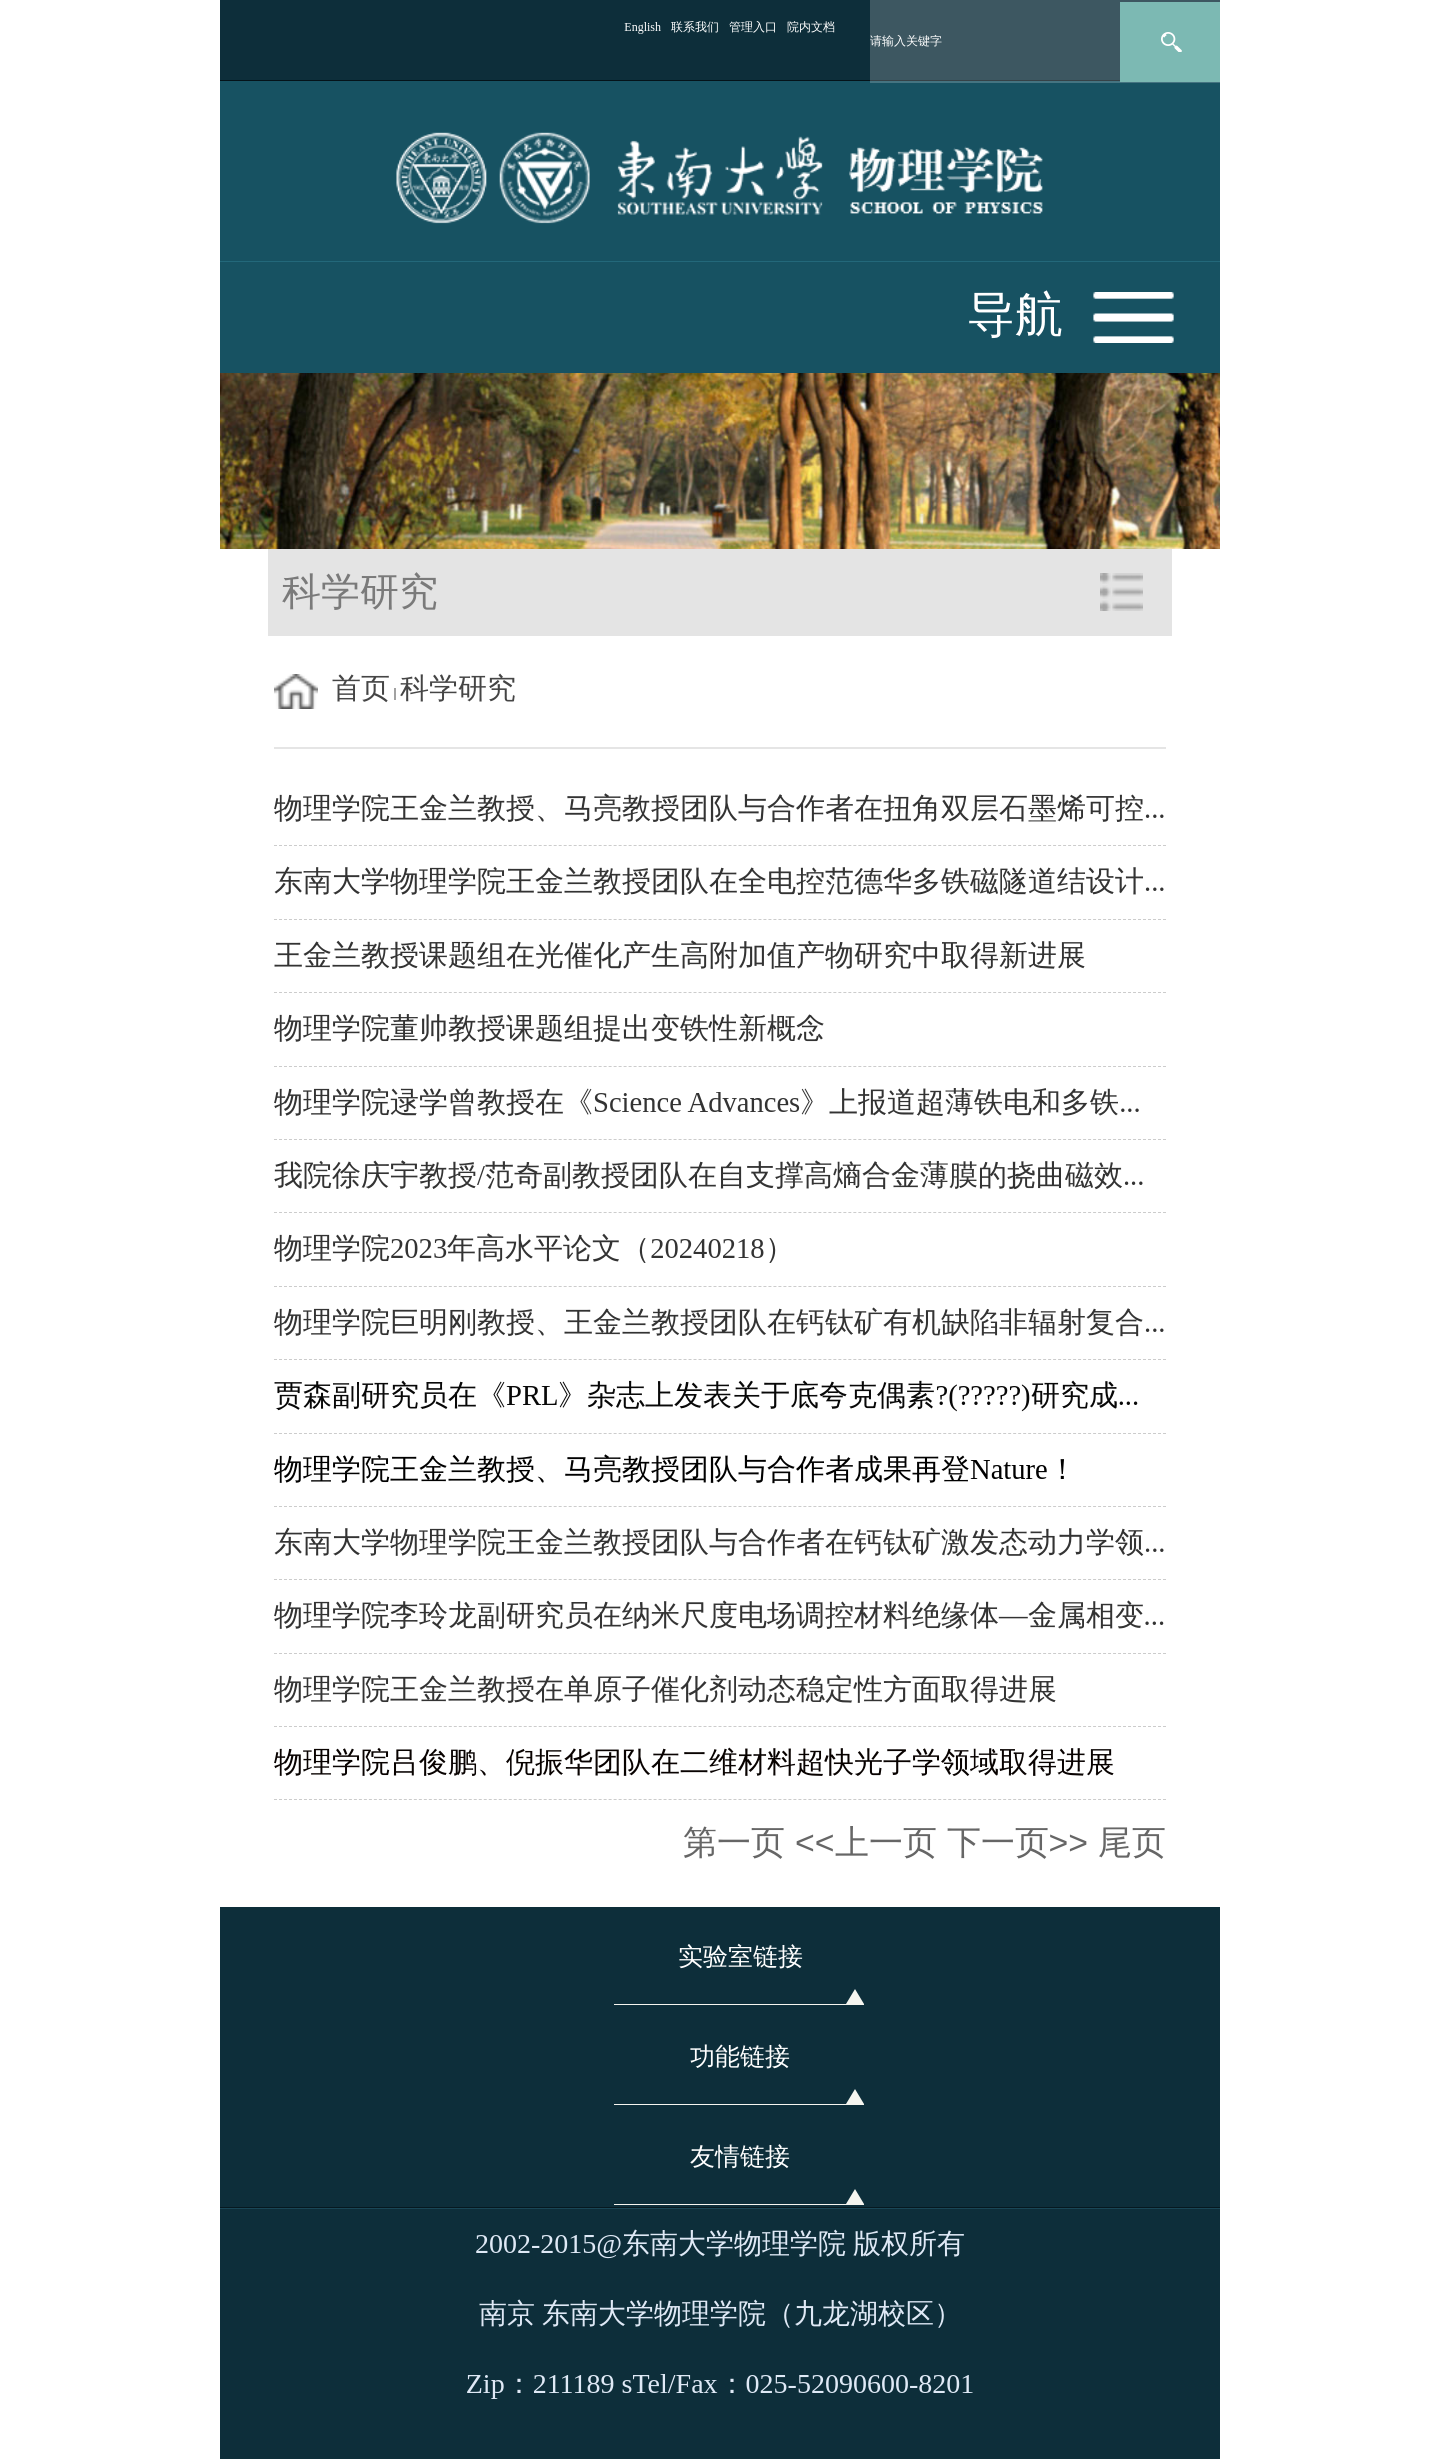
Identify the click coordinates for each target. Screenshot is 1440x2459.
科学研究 (458, 688)
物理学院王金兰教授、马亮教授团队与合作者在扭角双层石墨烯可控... (719, 808)
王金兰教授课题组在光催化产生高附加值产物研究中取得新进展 (680, 955)
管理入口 (753, 27)
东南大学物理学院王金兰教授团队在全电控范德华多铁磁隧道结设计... (719, 881)
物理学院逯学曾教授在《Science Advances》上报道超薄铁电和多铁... (707, 1102)
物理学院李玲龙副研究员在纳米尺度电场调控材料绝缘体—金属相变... (719, 1615)
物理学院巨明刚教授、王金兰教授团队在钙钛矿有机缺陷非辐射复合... (719, 1322)
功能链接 (740, 2056)
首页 (361, 688)
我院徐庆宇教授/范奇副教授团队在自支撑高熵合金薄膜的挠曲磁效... (709, 1175)
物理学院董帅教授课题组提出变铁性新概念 (549, 1028)
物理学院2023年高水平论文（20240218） (534, 1248)
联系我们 (695, 27)
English (642, 27)
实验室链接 (740, 1956)
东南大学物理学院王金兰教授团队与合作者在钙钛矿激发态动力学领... (719, 1542)
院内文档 (811, 27)
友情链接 (740, 2156)
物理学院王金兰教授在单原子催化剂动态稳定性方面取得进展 (665, 1689)
